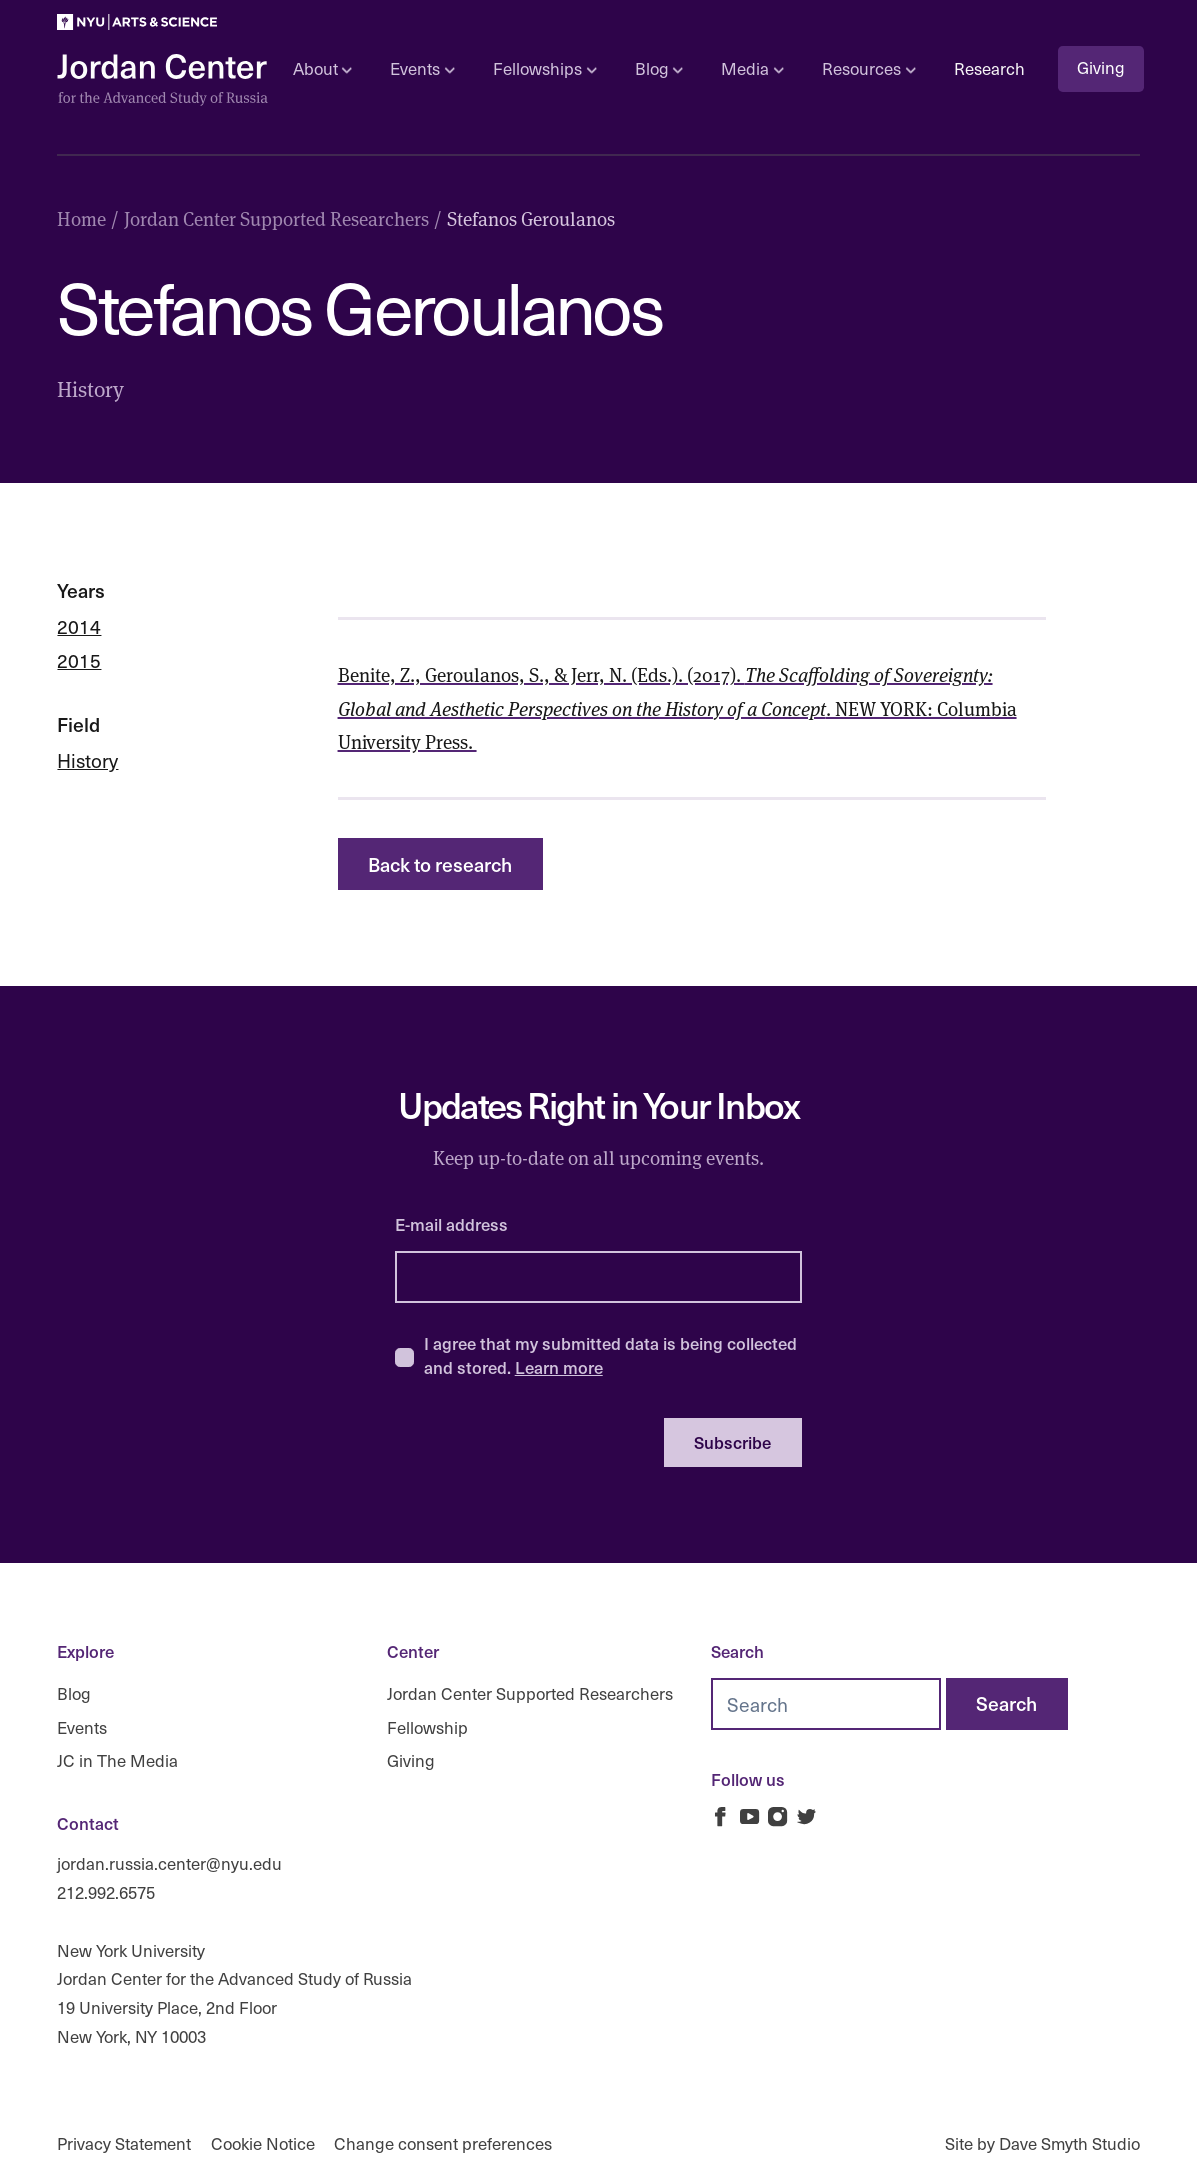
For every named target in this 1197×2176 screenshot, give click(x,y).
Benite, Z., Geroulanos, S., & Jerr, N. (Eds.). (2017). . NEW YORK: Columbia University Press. (677, 707)
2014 (79, 626)
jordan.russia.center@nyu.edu (169, 1863)
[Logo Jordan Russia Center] (163, 80)
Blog (74, 1693)
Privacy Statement (124, 2143)
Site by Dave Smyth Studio (1042, 2143)
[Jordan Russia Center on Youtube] (749, 1816)
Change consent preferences (443, 2143)
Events (82, 1727)
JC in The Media (117, 1760)
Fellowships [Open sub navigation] (544, 68)
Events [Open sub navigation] (422, 68)
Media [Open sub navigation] (752, 68)
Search (737, 1651)
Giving (1101, 67)
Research (989, 68)
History (87, 760)
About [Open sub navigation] (322, 68)
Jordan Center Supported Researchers (530, 1693)
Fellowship (427, 1727)
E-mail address (451, 1224)
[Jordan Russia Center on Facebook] (720, 1816)
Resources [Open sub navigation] (868, 68)
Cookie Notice (263, 2143)
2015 (79, 660)
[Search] (1007, 1704)
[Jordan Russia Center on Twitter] (806, 1816)
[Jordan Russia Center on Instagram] (778, 1816)
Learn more (559, 1367)
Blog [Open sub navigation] (659, 68)
